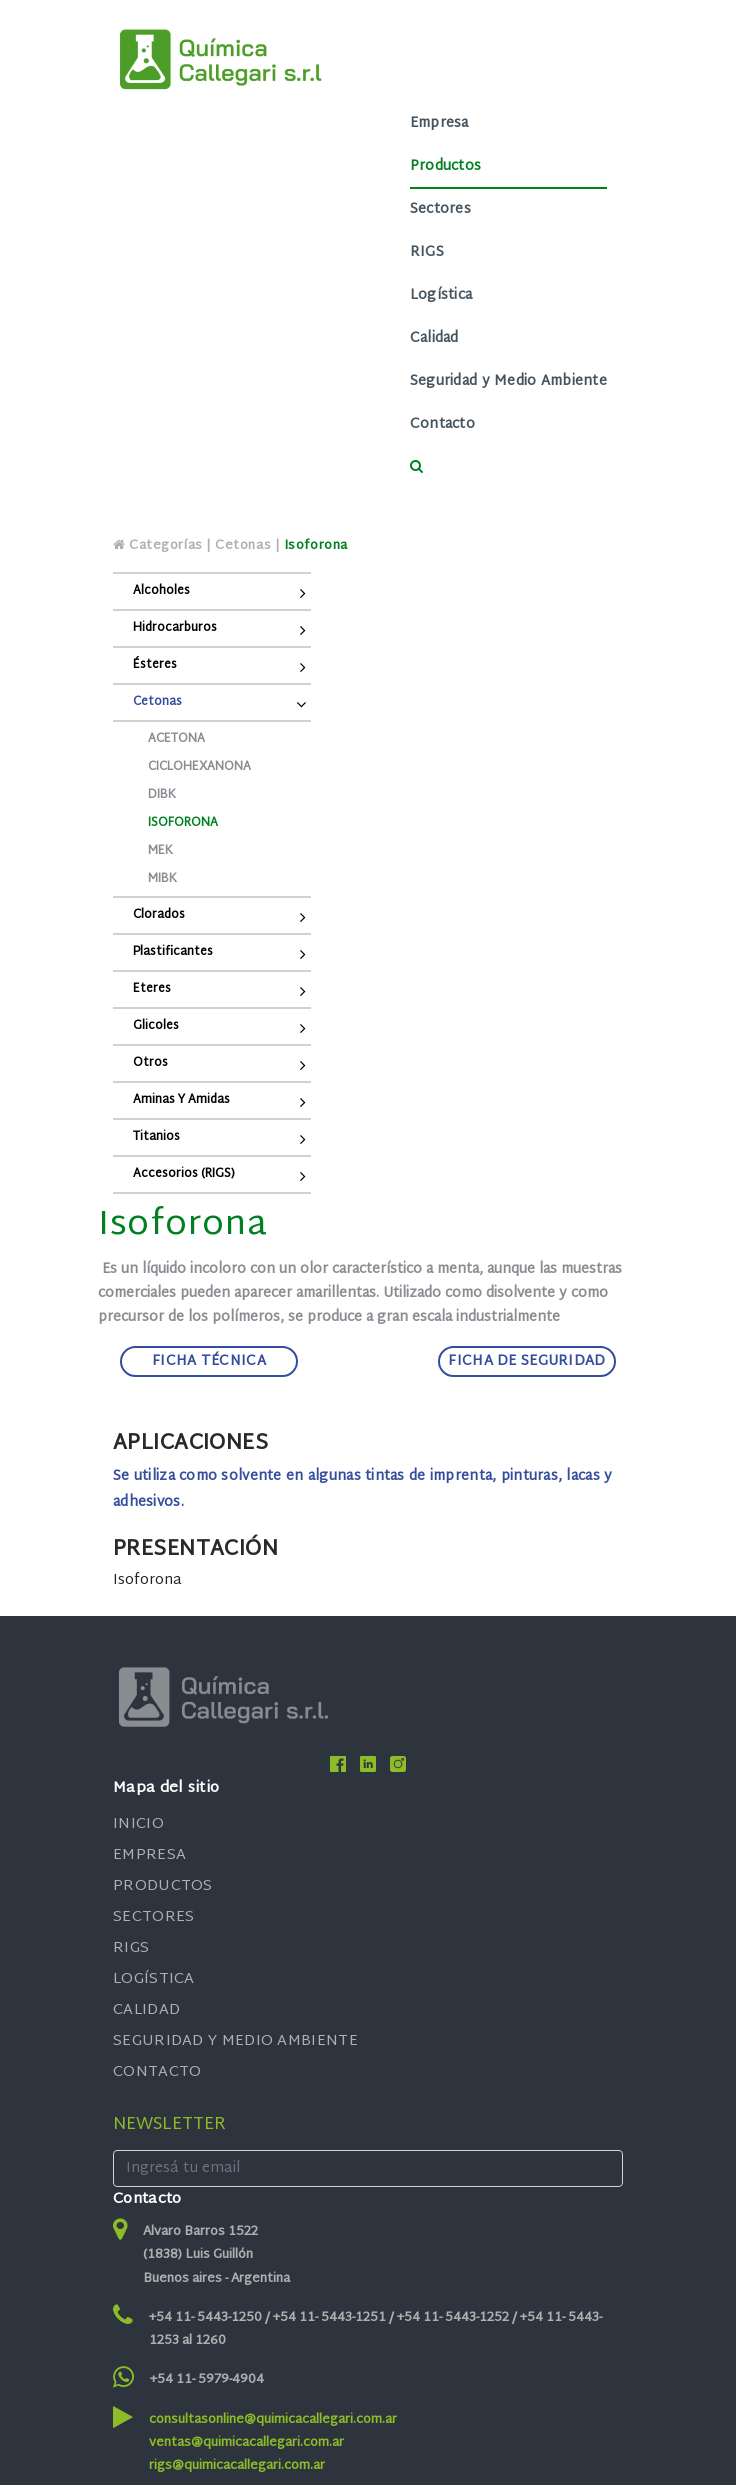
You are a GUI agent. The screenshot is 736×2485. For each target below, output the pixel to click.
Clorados (159, 915)
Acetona (176, 739)
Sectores (440, 209)
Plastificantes (173, 952)
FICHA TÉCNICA (209, 1361)
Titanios (156, 1137)
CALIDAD (146, 2010)
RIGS (427, 252)
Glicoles (156, 1026)
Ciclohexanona (199, 767)
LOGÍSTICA (154, 1979)
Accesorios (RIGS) (184, 1174)
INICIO (138, 1824)
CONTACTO (157, 2072)
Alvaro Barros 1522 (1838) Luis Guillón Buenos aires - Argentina (216, 2255)
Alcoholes (161, 591)
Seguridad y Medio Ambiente (508, 381)
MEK (160, 851)
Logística (441, 295)
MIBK (162, 879)
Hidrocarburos (175, 628)
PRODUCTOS (163, 1886)
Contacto (442, 424)
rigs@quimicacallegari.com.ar (237, 2466)
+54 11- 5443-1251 (331, 2318)
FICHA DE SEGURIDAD (526, 1361)
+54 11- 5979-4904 (207, 2380)
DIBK (162, 795)
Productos (446, 166)
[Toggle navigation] (277, 296)
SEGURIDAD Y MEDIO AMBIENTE (235, 2041)
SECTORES (153, 1917)
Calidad (434, 338)
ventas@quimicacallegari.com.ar (246, 2443)
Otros (150, 1063)
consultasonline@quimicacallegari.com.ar (273, 2420)
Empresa (439, 123)
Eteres (152, 989)
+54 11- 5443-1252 (454, 2318)
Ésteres (155, 665)
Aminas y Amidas (181, 1100)
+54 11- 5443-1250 (207, 2318)
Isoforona (183, 823)
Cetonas (157, 702)
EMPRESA (149, 1855)
